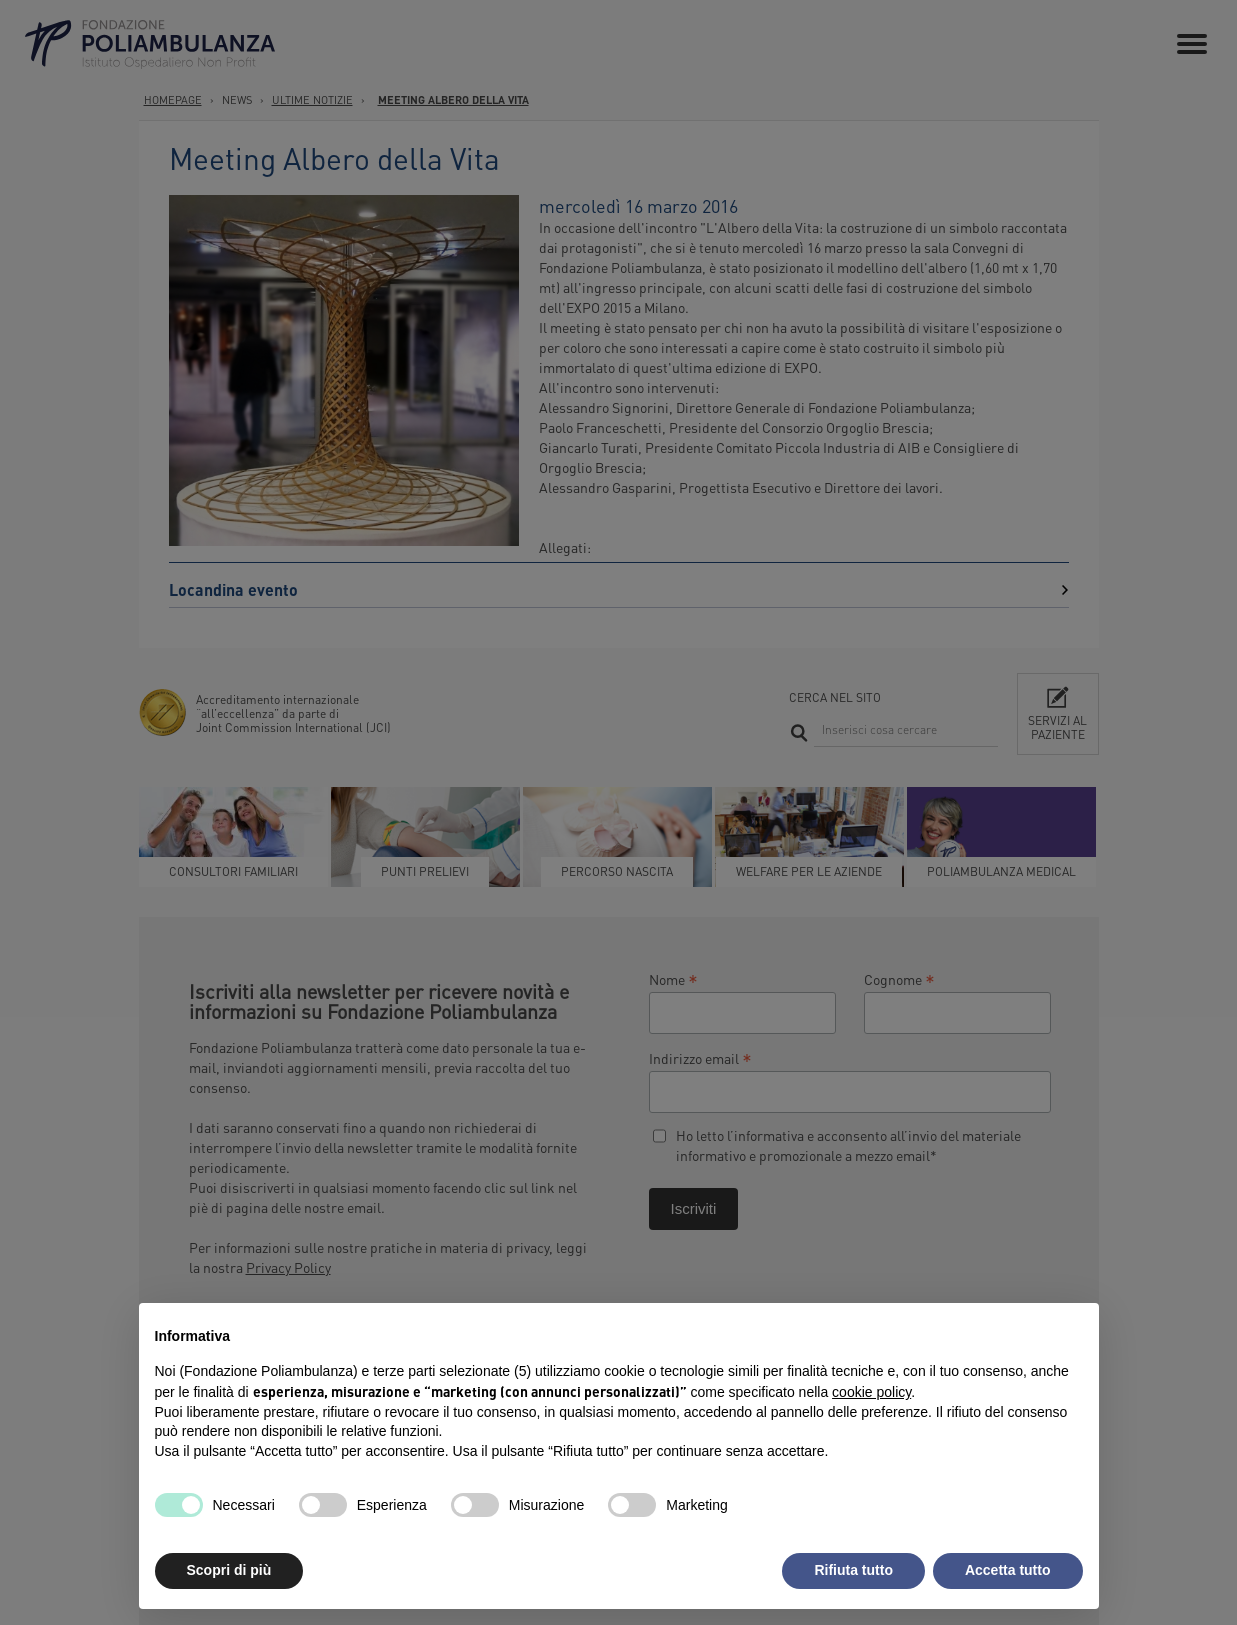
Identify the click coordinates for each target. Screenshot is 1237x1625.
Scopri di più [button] (229, 1570)
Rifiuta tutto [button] (853, 1570)
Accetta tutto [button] (1008, 1570)
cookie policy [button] (871, 1392)
